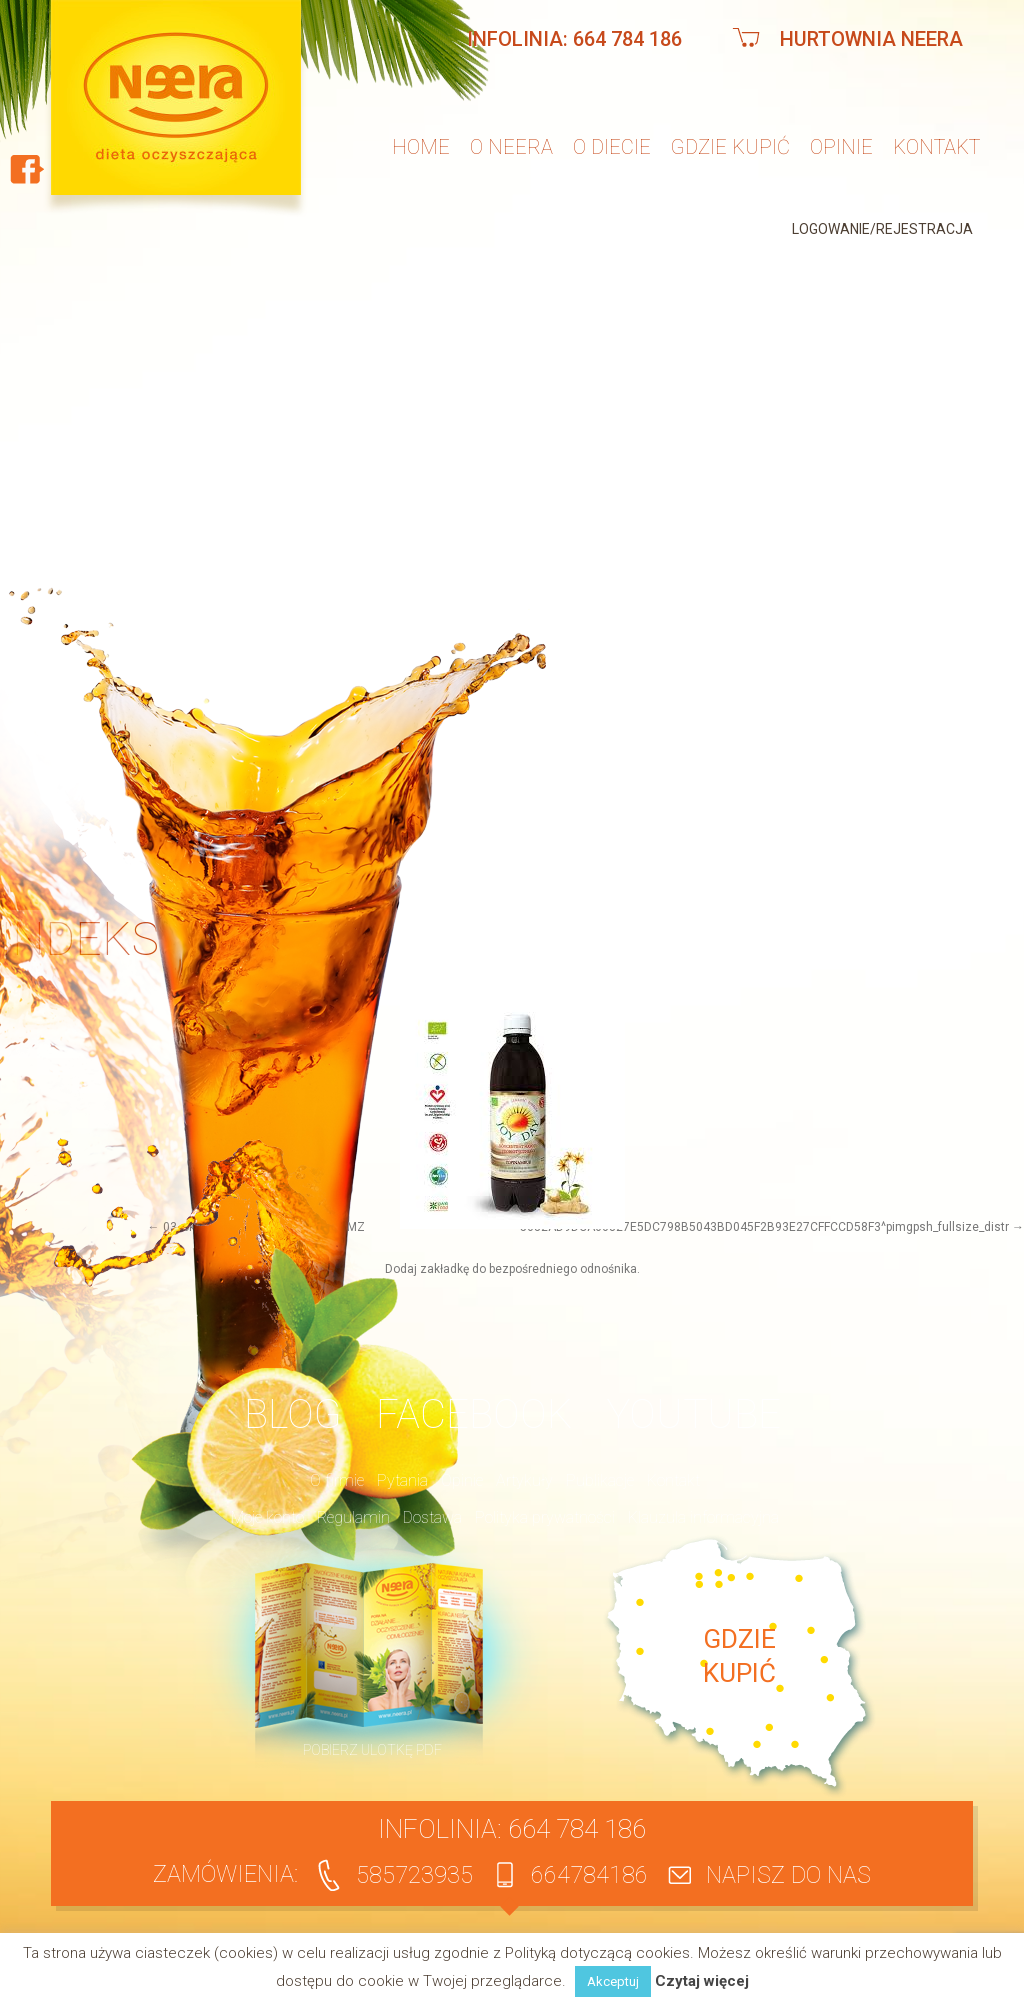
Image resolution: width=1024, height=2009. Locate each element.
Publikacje (600, 1480)
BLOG (292, 1414)
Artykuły (524, 1480)
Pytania (402, 1480)
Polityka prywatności (545, 1517)
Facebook (474, 1414)
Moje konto (267, 1517)
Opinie (841, 147)
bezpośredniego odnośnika (563, 1269)
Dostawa (432, 1517)
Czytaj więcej (702, 1981)
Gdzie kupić (730, 147)
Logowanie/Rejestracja (882, 229)
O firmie (337, 1480)
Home (421, 147)
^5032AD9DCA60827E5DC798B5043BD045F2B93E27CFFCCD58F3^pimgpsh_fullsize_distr (762, 1227)
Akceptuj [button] (613, 1981)
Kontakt (936, 147)
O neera (511, 147)
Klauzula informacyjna (703, 1517)
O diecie (612, 147)
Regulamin (353, 1517)
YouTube (694, 1414)
